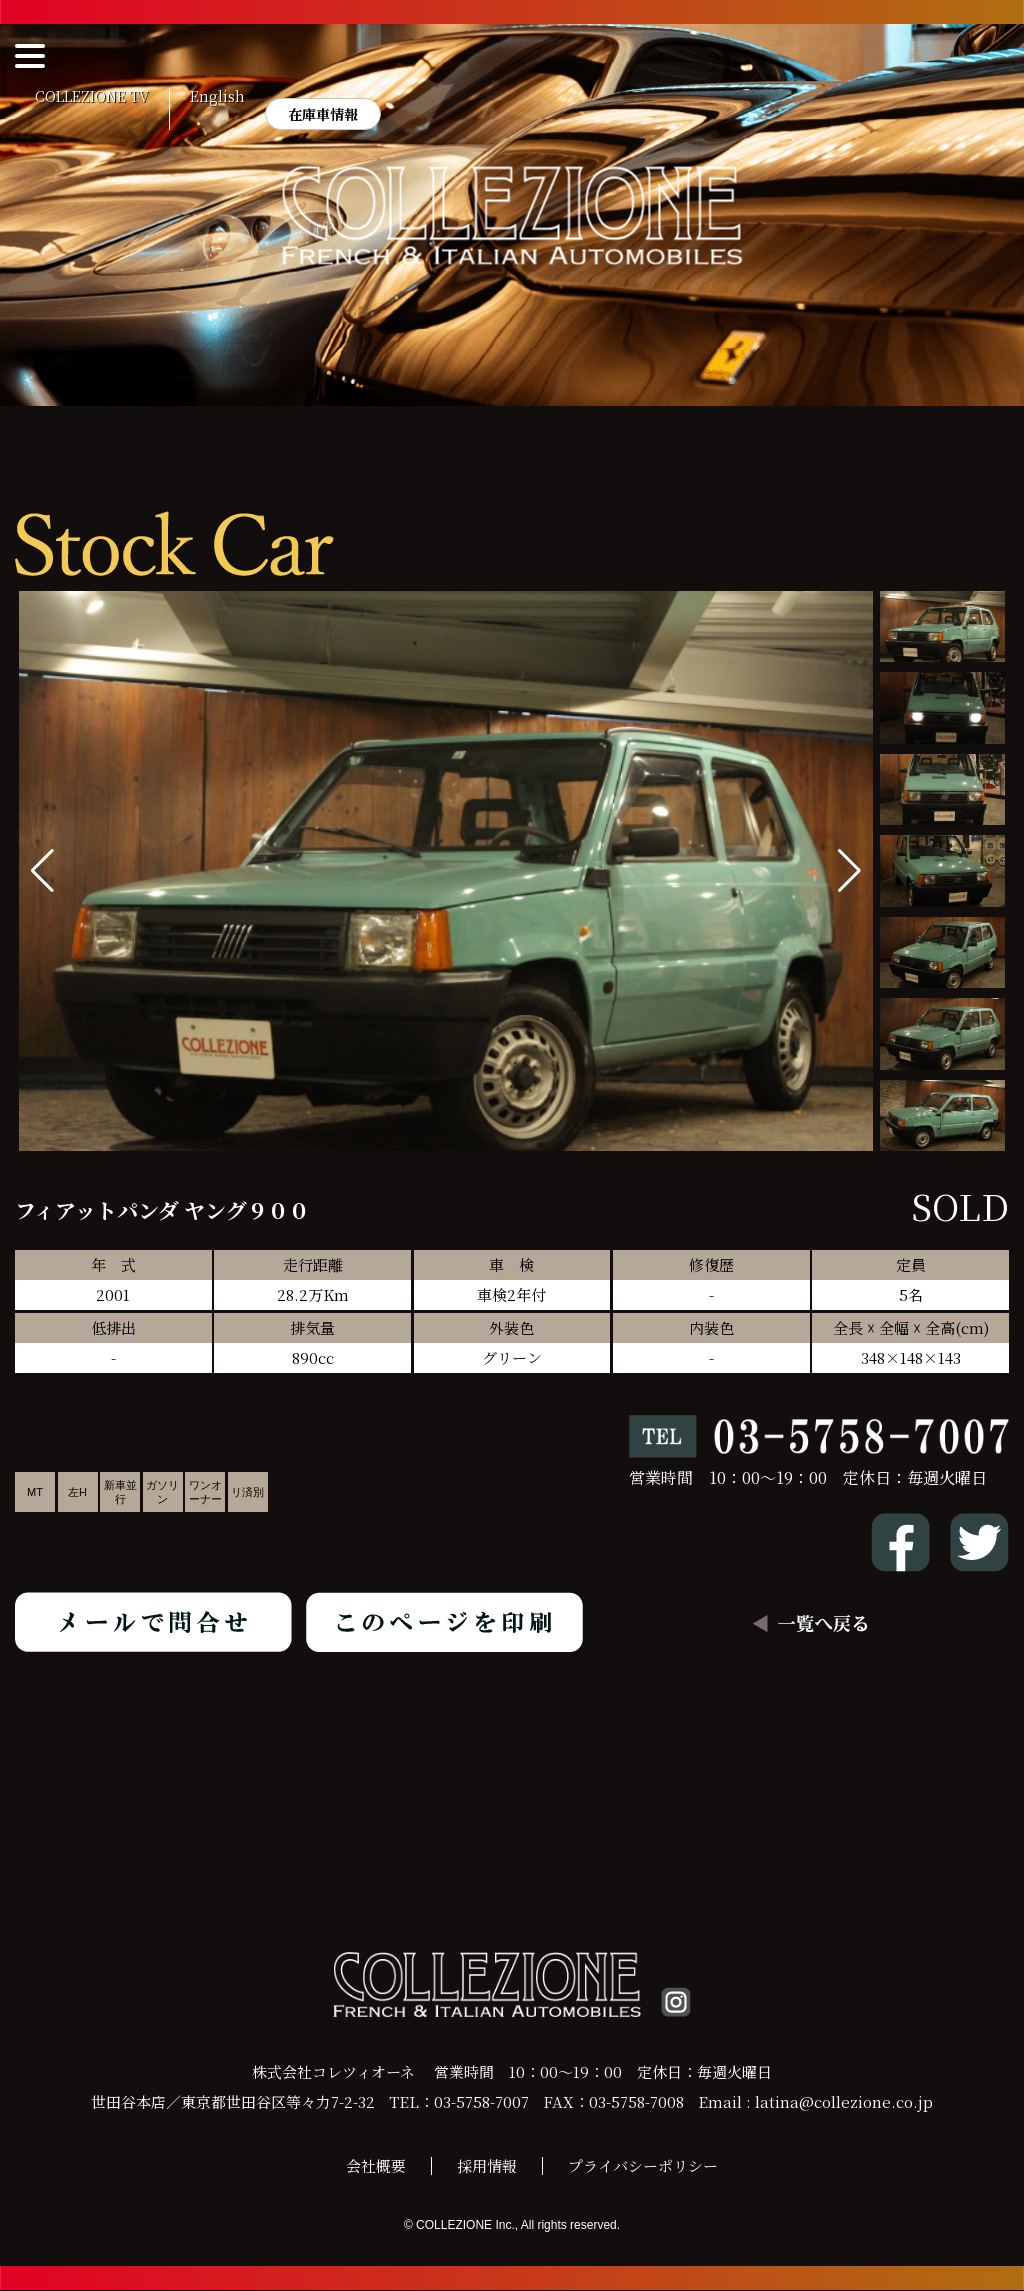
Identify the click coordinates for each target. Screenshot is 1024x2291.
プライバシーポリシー (643, 2166)
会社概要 (376, 2166)
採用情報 (487, 2166)
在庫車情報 (323, 114)
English (217, 97)
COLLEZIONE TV (92, 97)
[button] (849, 871)
